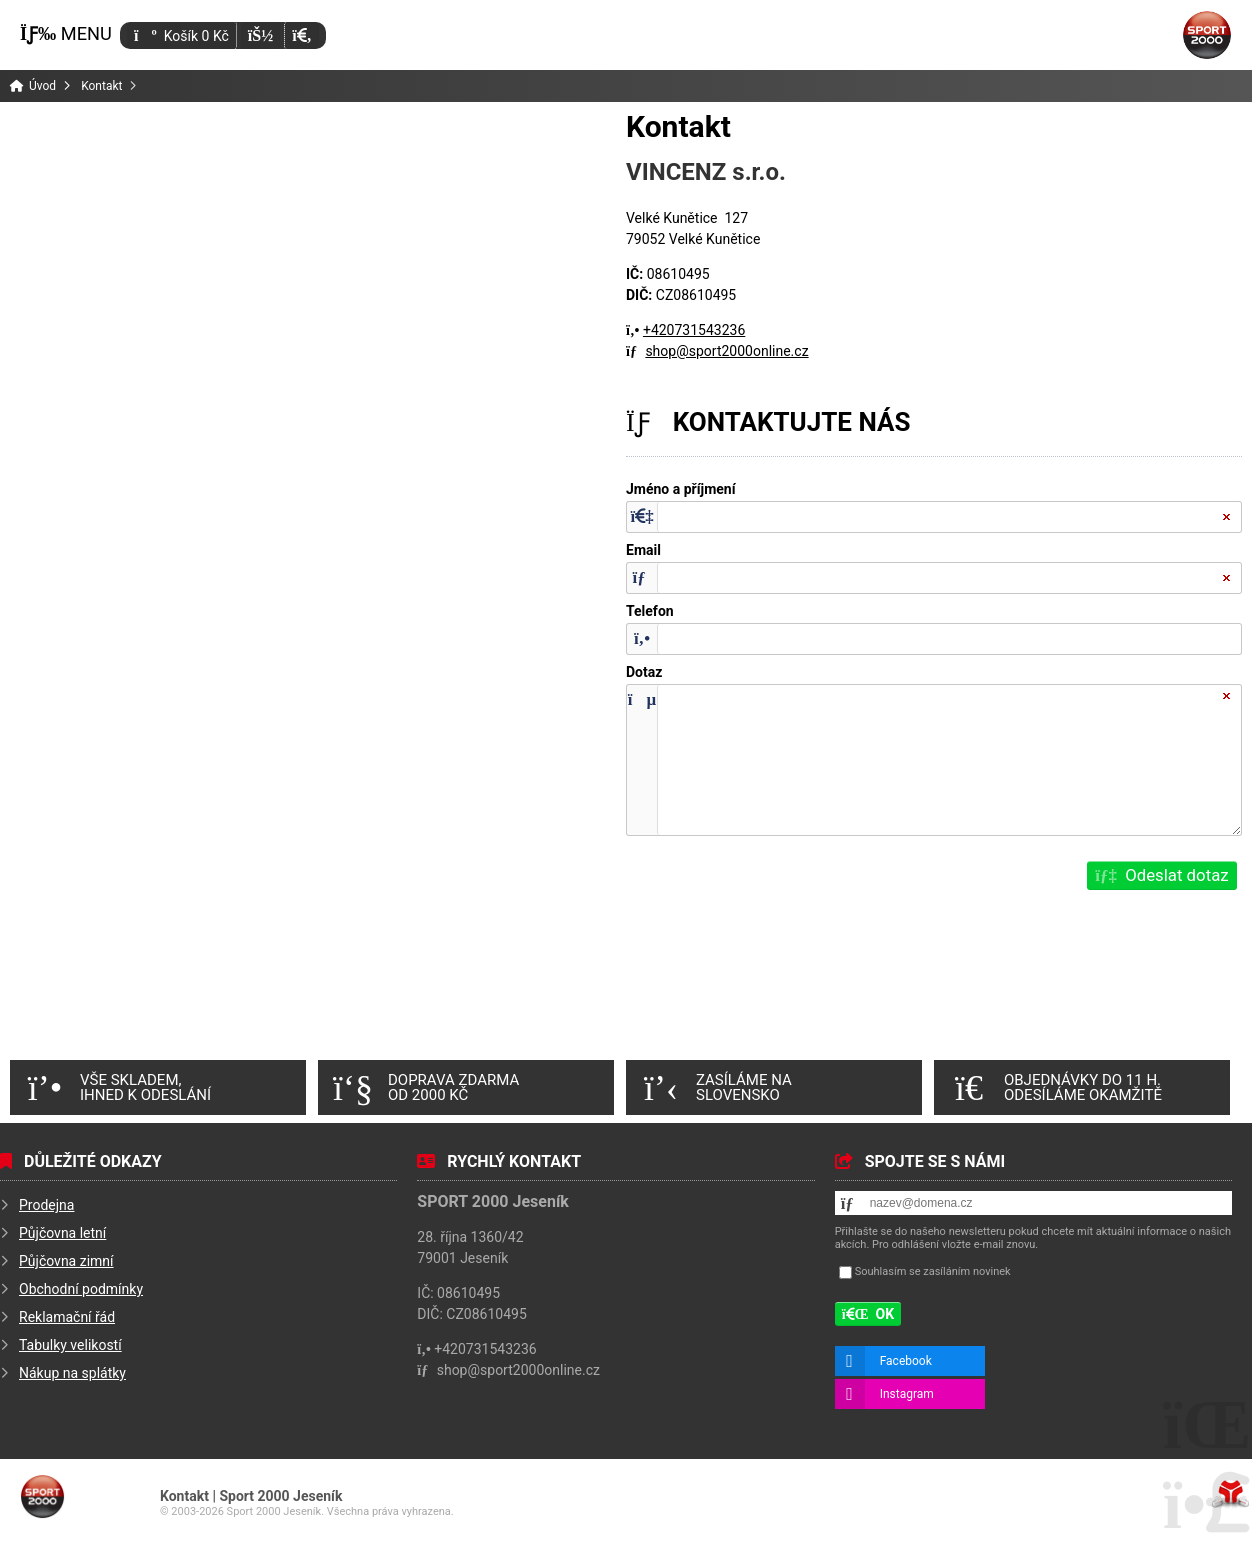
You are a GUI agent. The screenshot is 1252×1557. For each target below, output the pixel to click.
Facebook (906, 1361)
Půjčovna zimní (66, 1261)
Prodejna (46, 1205)
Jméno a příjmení (681, 489)
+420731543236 (694, 330)
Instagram (907, 1394)
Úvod (1207, 35)
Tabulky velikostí (70, 1345)
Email (643, 550)
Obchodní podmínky (81, 1289)
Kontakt (101, 86)
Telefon (650, 611)
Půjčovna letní (62, 1233)
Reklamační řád (67, 1317)
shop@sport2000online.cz (726, 351)
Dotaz (644, 672)
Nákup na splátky (72, 1373)
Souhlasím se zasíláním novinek (933, 1271)
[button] (301, 35)
